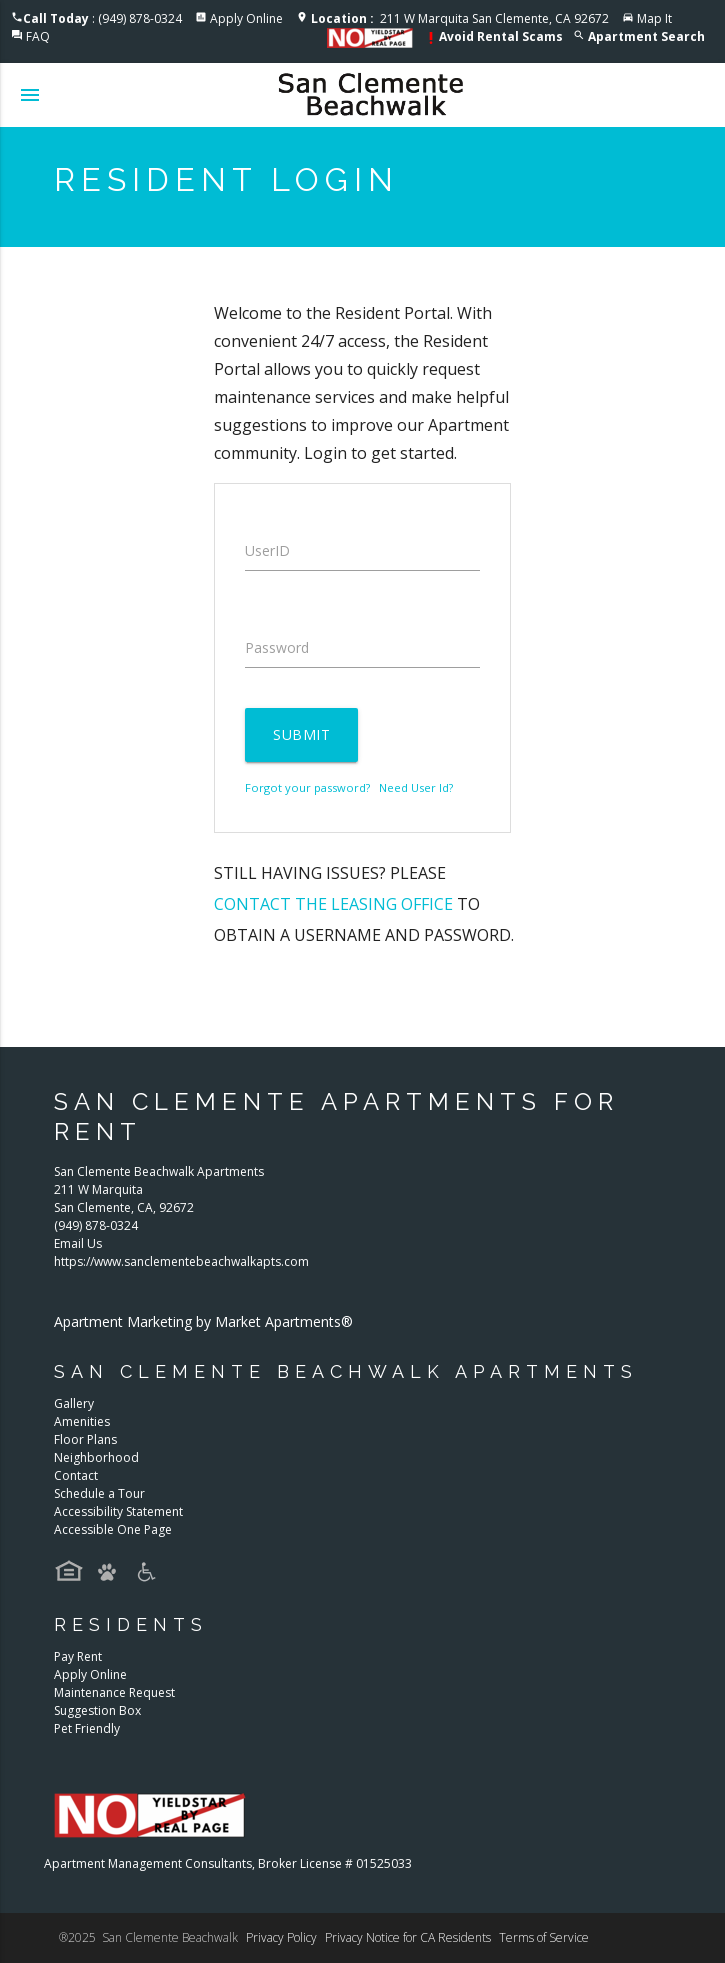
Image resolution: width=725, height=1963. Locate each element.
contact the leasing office (333, 904)
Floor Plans (85, 1439)
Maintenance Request (114, 1692)
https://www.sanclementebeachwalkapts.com (181, 1261)
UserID (267, 550)
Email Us (78, 1243)
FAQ (38, 36)
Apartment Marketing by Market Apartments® (203, 1321)
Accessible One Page (113, 1529)
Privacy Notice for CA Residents (408, 1937)
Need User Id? (416, 787)
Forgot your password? (307, 787)
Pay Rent (78, 1656)
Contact (76, 1475)
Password (277, 647)
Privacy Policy (281, 1937)
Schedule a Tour (99, 1493)
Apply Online (246, 18)
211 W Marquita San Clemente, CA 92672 (460, 18)
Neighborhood (96, 1457)
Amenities (82, 1421)
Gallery (74, 1403)
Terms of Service (544, 1937)
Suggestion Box (97, 1710)
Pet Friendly (87, 1728)
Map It (654, 18)
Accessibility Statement (118, 1511)
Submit (301, 734)
